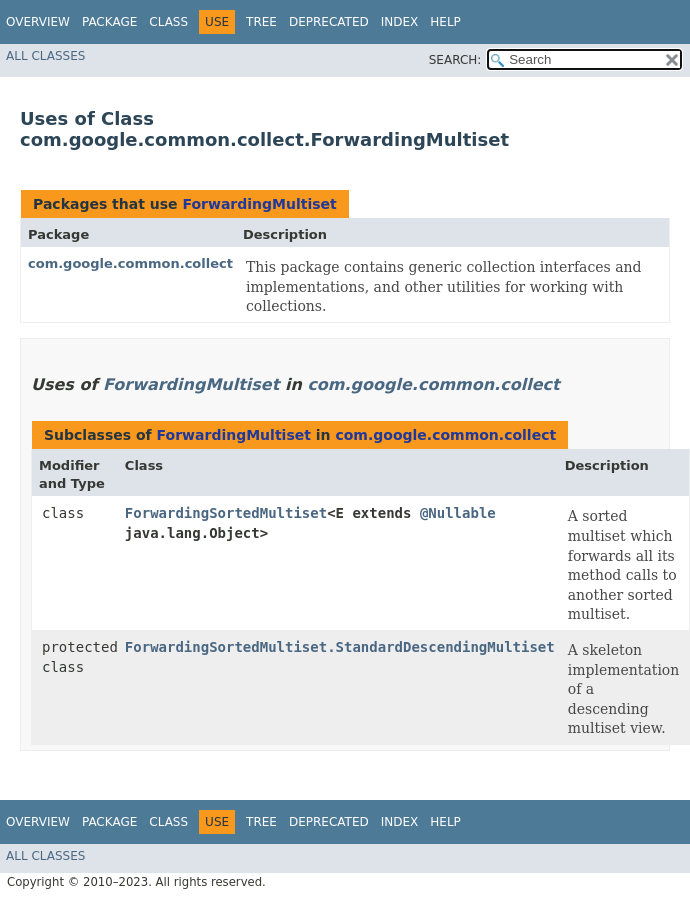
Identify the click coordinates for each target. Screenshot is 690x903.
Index (400, 22)
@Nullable (458, 513)
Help (445, 22)
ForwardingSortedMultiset (226, 513)
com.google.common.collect (130, 263)
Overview (38, 22)
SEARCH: (455, 60)
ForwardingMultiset (259, 204)
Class (168, 22)
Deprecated (329, 22)
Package (109, 22)
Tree (261, 22)
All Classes (45, 56)
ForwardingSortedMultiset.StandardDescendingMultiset (340, 647)
